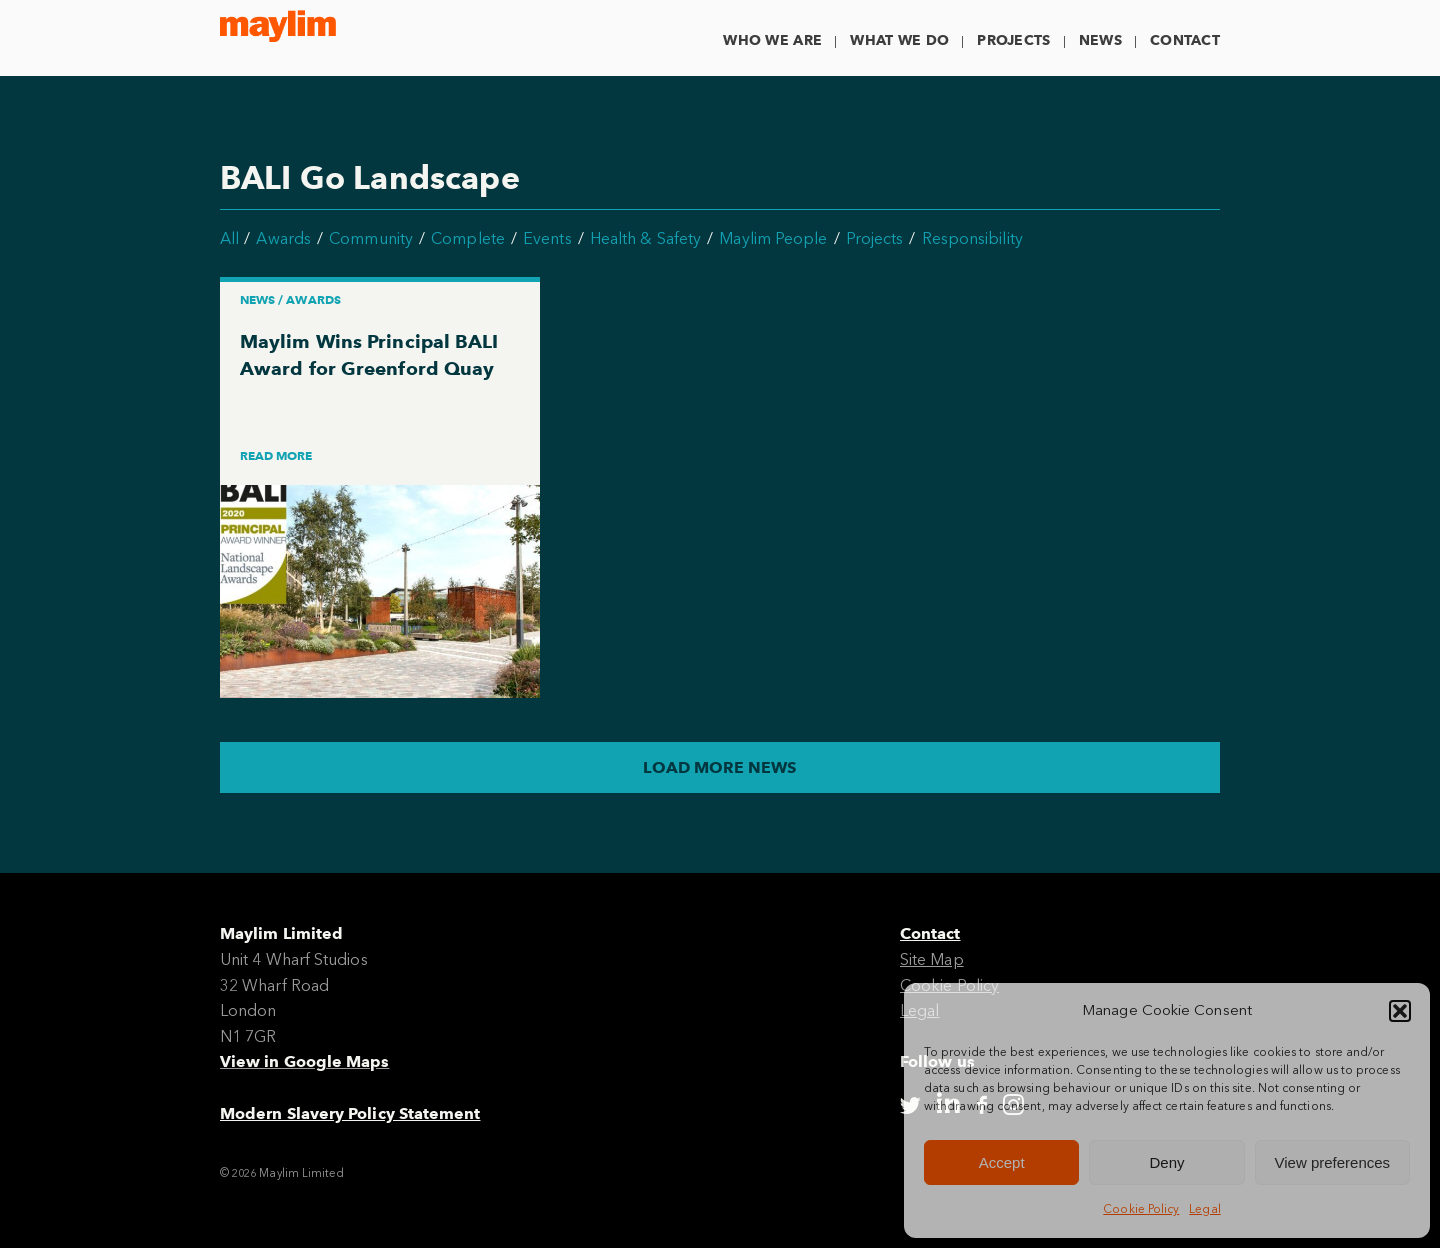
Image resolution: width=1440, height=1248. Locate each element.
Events (547, 238)
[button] (1400, 1011)
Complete (468, 238)
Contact (1185, 40)
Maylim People (773, 238)
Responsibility (972, 238)
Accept (1002, 1162)
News (1100, 40)
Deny (1166, 1162)
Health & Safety (645, 238)
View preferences (1333, 1162)
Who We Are (772, 40)
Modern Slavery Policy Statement (350, 1113)
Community (371, 238)
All (229, 238)
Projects (1013, 40)
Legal (1204, 1209)
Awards (283, 238)
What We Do (899, 40)
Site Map (932, 959)
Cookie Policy (1141, 1209)
